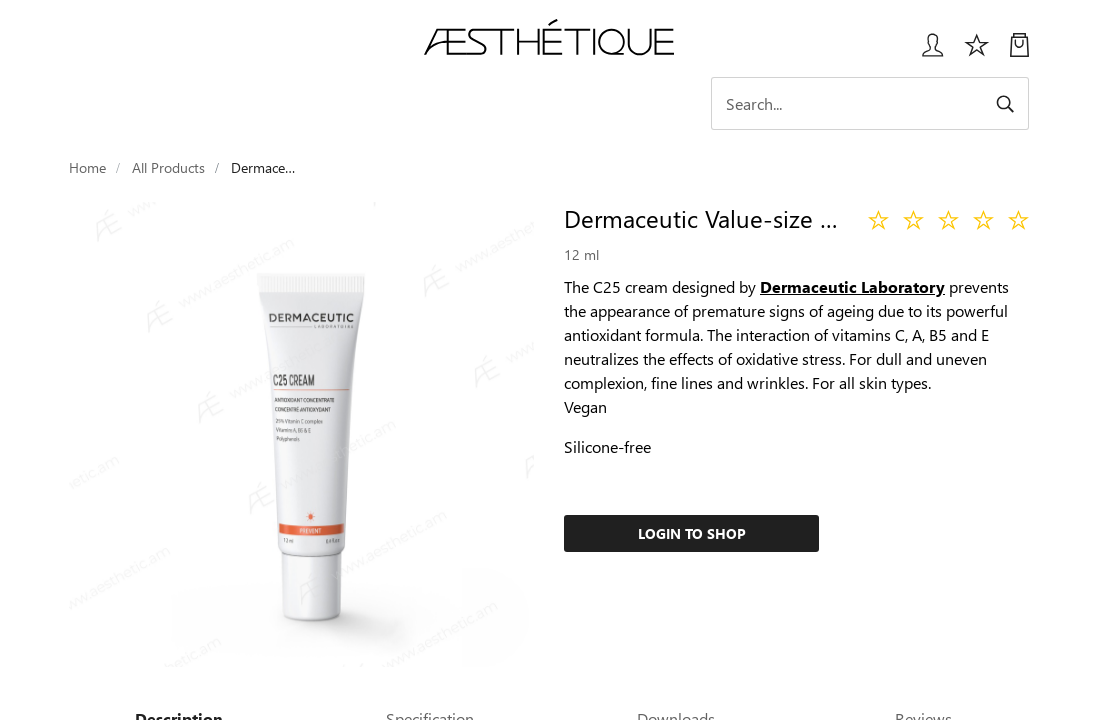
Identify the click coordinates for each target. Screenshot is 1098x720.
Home (87, 167)
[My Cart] (1019, 52)
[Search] (870, 103)
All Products (168, 167)
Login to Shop (692, 533)
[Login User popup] (925, 52)
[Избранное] (977, 52)
